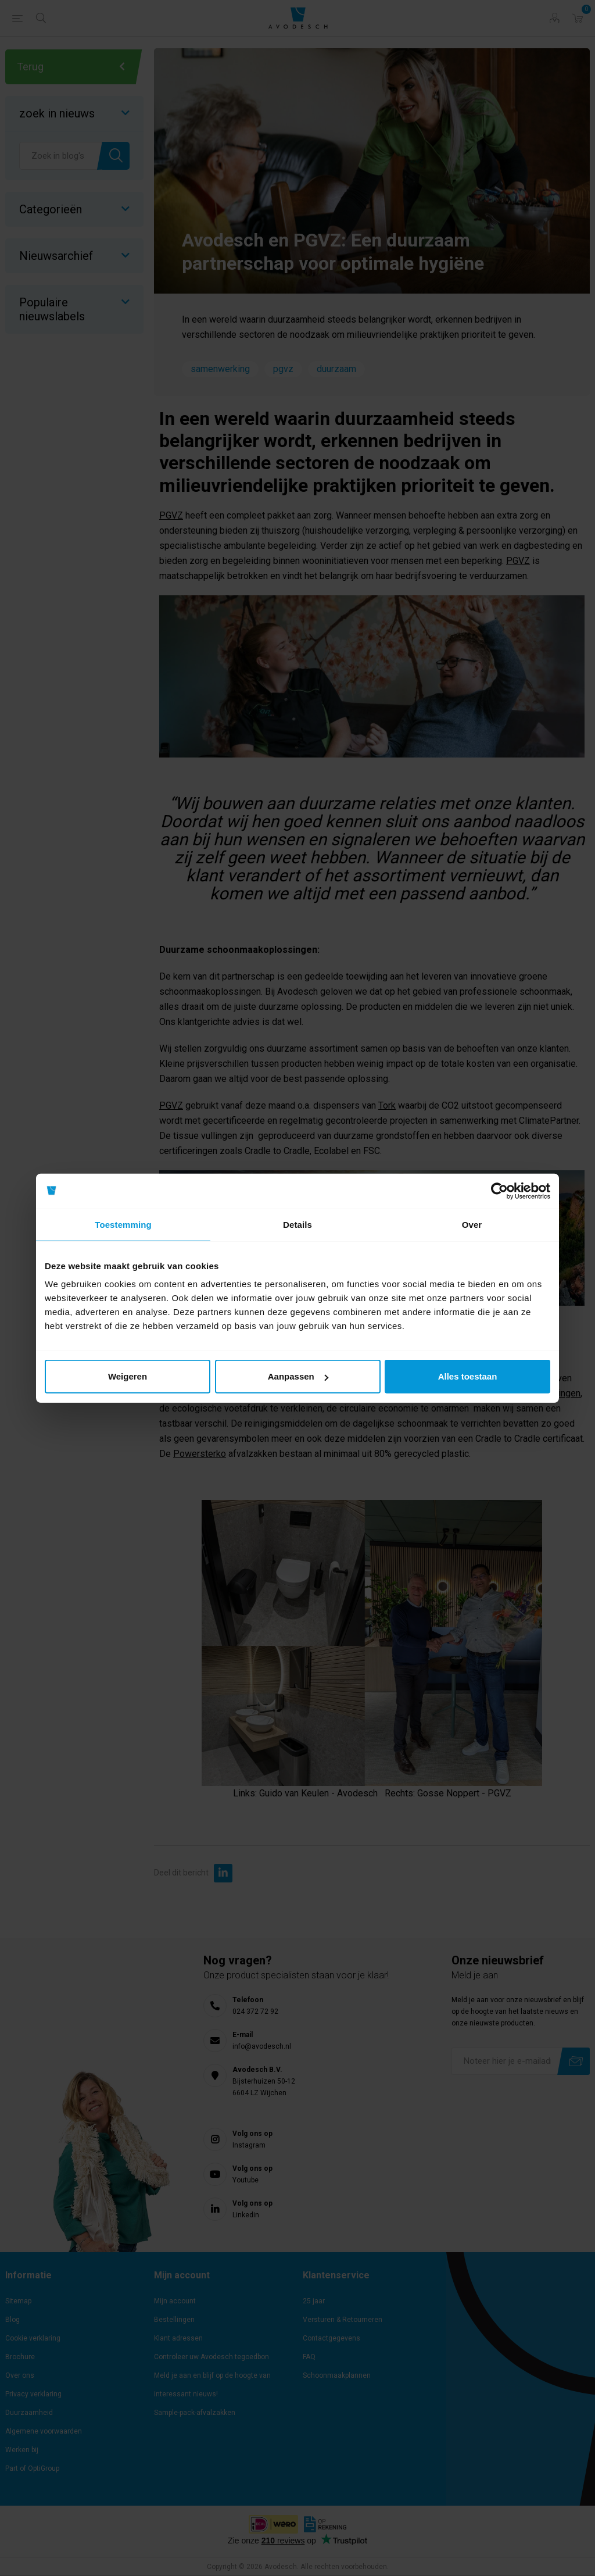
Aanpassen (298, 1376)
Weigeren (127, 1376)
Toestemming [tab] (123, 1224)
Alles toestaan (467, 1376)
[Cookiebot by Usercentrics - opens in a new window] (499, 1190)
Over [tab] (472, 1224)
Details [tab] (297, 1224)
